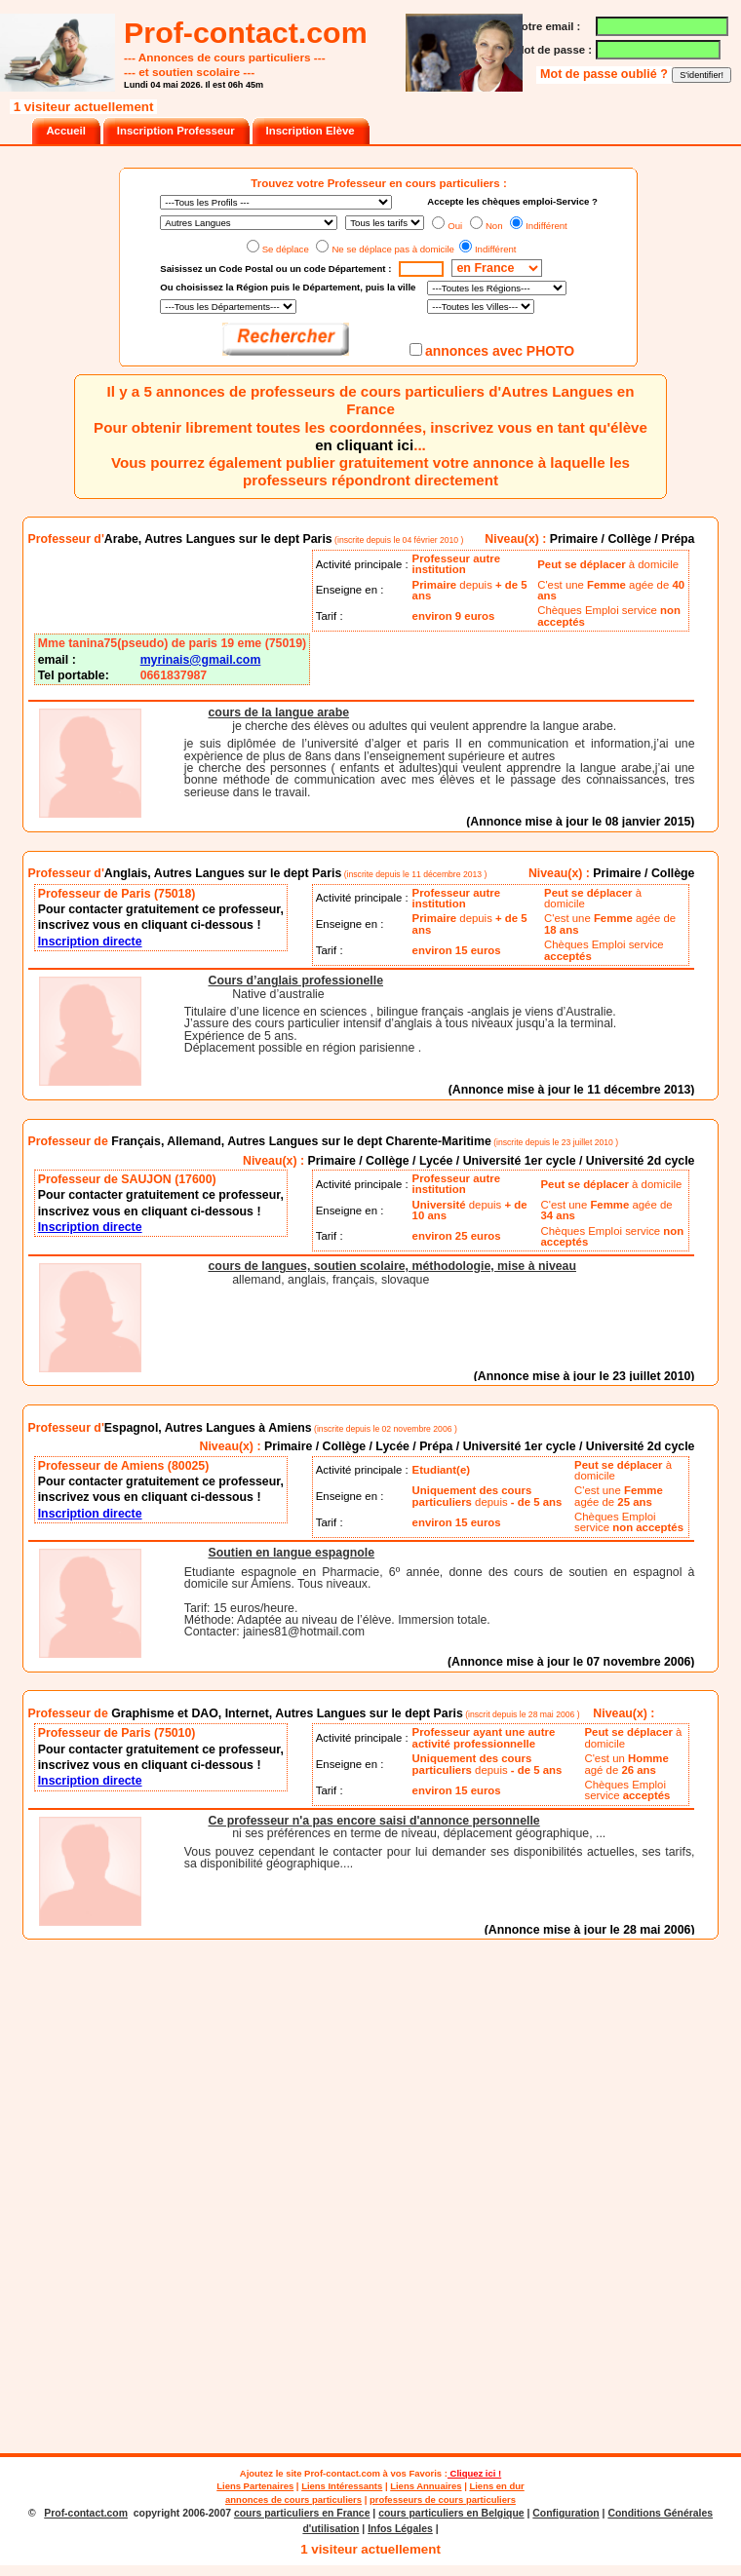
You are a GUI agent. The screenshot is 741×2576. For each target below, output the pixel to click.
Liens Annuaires (425, 2485)
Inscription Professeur (176, 130)
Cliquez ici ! (474, 2473)
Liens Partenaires (254, 2485)
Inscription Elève (310, 130)
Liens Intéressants (341, 2485)
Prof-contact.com (342, 2473)
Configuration (565, 2513)
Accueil (65, 130)
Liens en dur (496, 2485)
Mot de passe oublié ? (605, 74)
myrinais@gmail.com (200, 660)
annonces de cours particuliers (293, 2499)
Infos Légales (400, 2528)
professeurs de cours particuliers (443, 2499)
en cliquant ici (364, 445)
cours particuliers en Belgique (451, 2513)
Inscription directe (90, 941)
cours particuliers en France (302, 2513)
